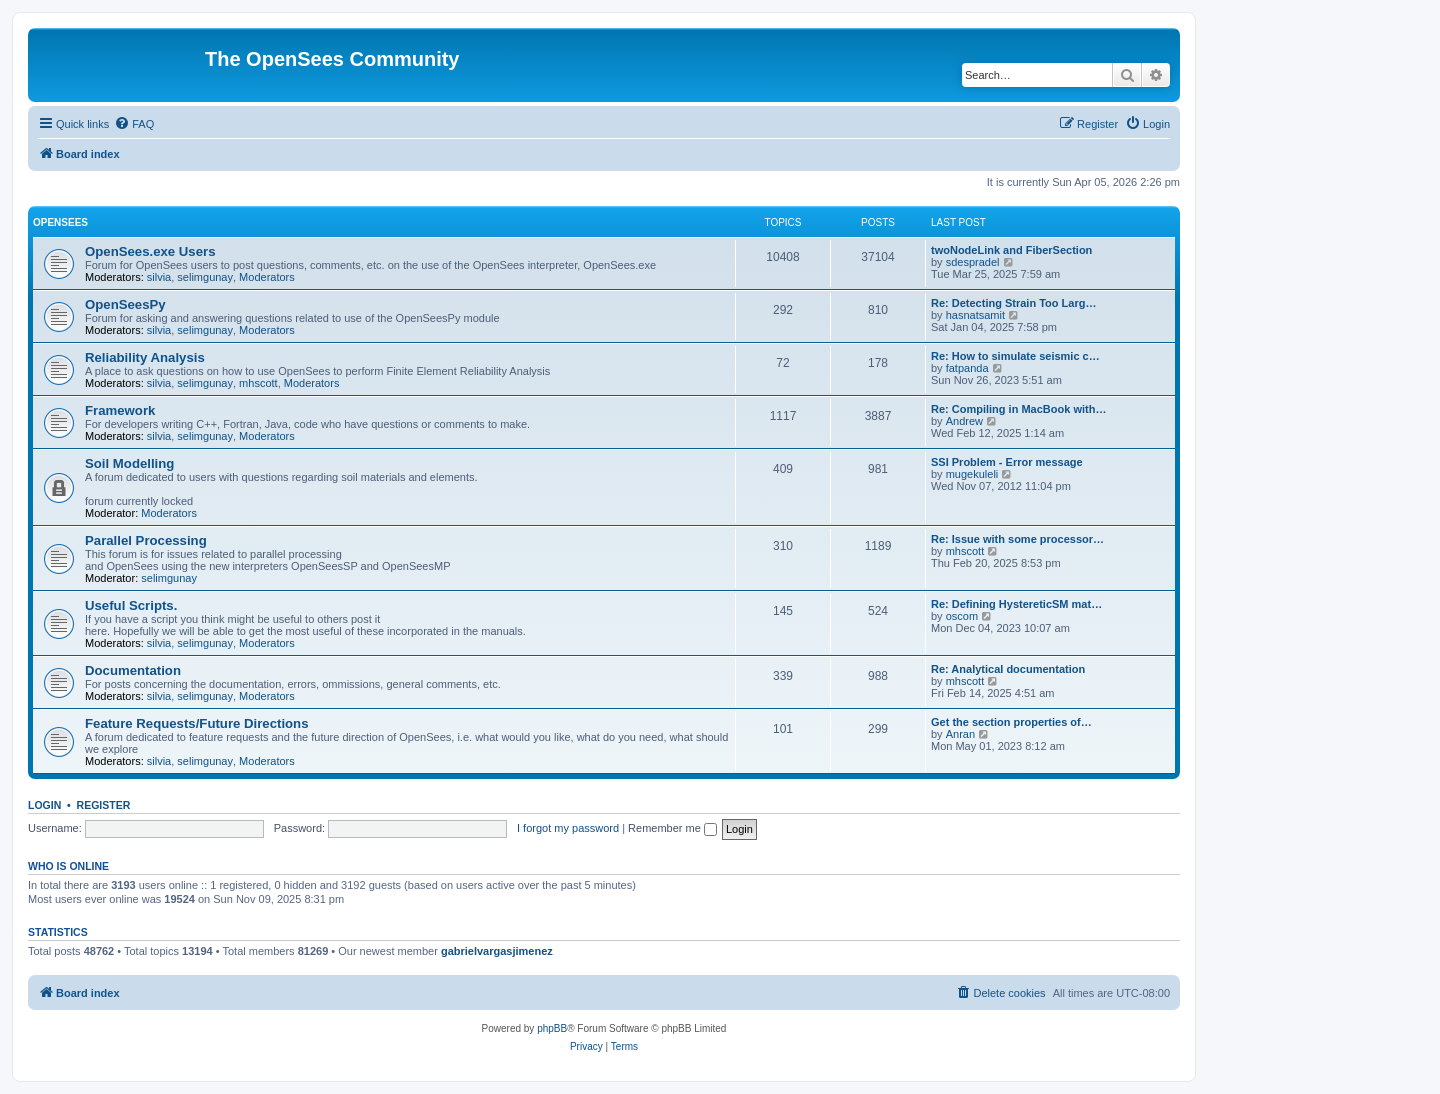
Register (104, 805)
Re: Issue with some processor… (1017, 539)
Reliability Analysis (145, 357)
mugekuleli (972, 474)
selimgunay (205, 277)
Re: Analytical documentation (1008, 669)
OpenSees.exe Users (150, 251)
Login (44, 805)
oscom (962, 616)
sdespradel (973, 262)
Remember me (672, 828)
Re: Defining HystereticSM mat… (1016, 604)
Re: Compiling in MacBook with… (1018, 409)
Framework (120, 410)
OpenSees (60, 222)
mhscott (258, 383)
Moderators (267, 277)
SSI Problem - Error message (1007, 462)
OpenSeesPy (125, 304)
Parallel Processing (146, 540)
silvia (159, 277)
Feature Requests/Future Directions (197, 723)
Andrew (964, 421)
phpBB (552, 1028)
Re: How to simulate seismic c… (1015, 356)
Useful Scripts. (131, 605)
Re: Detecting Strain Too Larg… (1013, 303)
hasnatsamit (975, 315)
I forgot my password (568, 828)
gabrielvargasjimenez (497, 951)
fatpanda (967, 368)
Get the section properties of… (1011, 722)
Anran (960, 734)
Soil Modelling (129, 463)
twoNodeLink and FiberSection (1011, 250)
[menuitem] (134, 124)
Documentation (133, 670)
